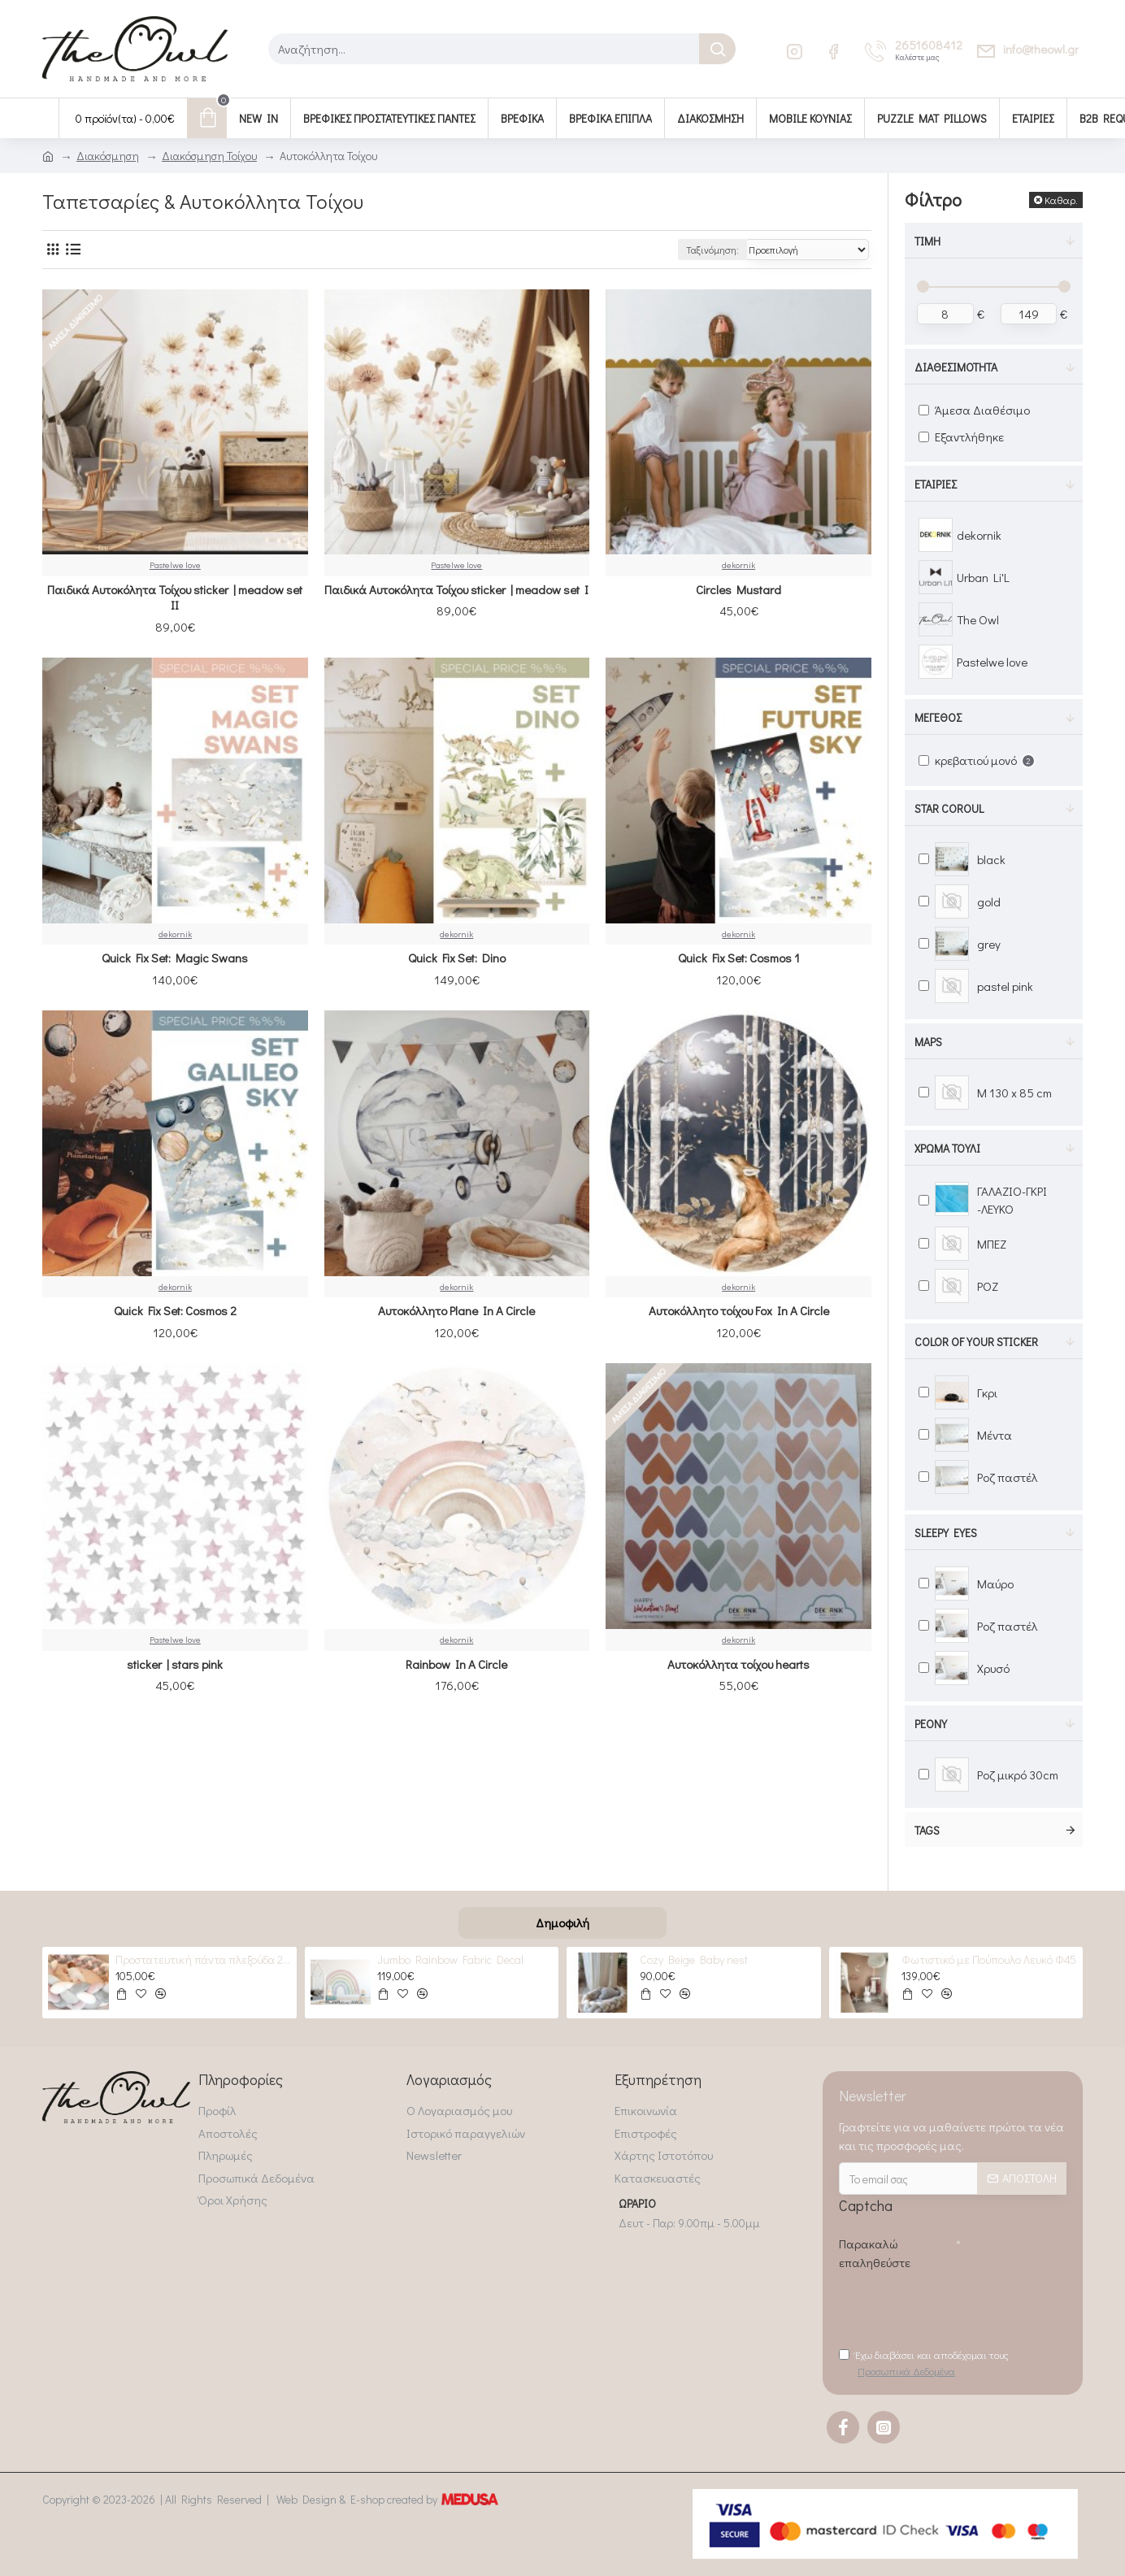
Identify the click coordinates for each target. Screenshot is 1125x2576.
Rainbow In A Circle (456, 1664)
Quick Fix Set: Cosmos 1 (739, 958)
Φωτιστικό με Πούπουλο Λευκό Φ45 (988, 1960)
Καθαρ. (1061, 199)
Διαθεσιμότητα (955, 367)
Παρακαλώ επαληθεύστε (874, 2252)
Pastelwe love (175, 564)
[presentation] (962, 2307)
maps (928, 1041)
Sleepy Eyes (945, 1532)
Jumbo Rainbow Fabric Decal (450, 1960)
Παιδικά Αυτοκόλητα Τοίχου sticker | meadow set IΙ (174, 598)
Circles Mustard (738, 589)
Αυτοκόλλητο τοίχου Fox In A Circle (739, 1310)
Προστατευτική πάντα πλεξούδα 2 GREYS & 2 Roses (203, 1960)
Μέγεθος (938, 717)
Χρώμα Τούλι (947, 1148)
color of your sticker (976, 1341)
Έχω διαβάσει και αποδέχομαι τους (924, 2363)
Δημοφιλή (562, 1922)
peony (930, 1723)
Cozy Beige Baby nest (694, 1960)
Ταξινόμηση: (712, 249)
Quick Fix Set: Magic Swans (175, 958)
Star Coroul (949, 808)
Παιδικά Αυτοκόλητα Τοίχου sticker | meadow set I (456, 589)
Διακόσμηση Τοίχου (209, 155)
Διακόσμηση (107, 155)
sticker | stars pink (175, 1664)
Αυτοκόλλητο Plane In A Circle (456, 1310)
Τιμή (927, 241)
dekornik (738, 564)
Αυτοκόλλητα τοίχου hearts (738, 1664)
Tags (927, 1830)
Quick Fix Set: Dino (457, 958)
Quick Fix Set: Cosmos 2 (175, 1310)
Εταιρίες (935, 484)
